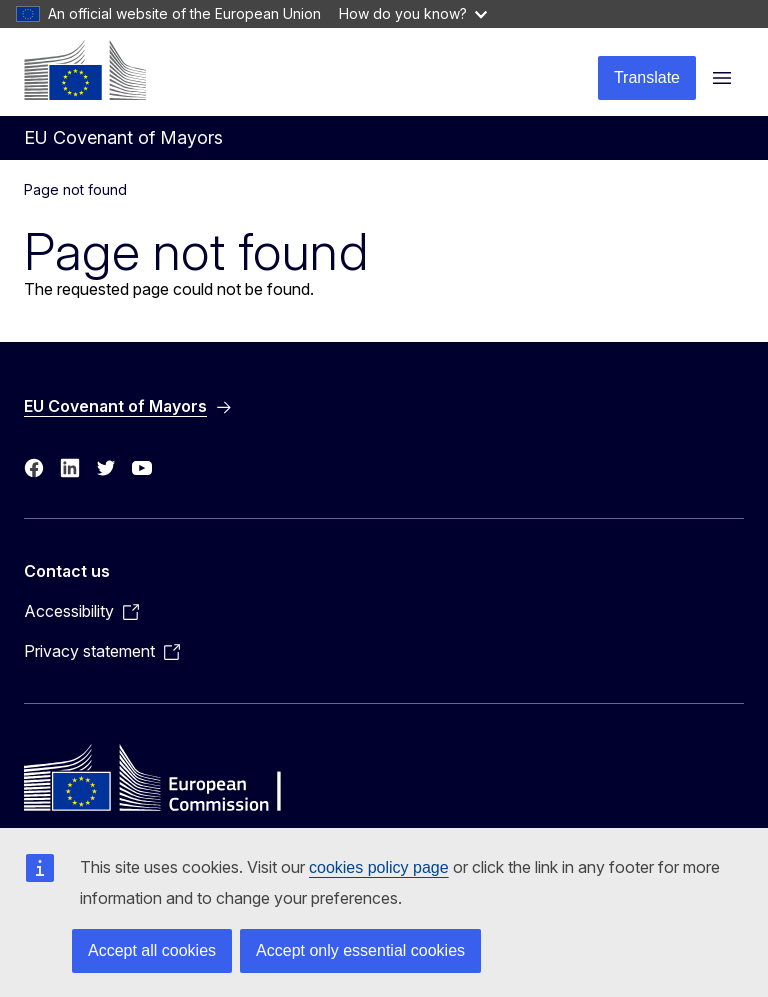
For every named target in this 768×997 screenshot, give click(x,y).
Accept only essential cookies (360, 950)
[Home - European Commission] (85, 70)
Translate (647, 77)
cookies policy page (379, 867)
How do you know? (413, 13)
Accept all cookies (152, 950)
